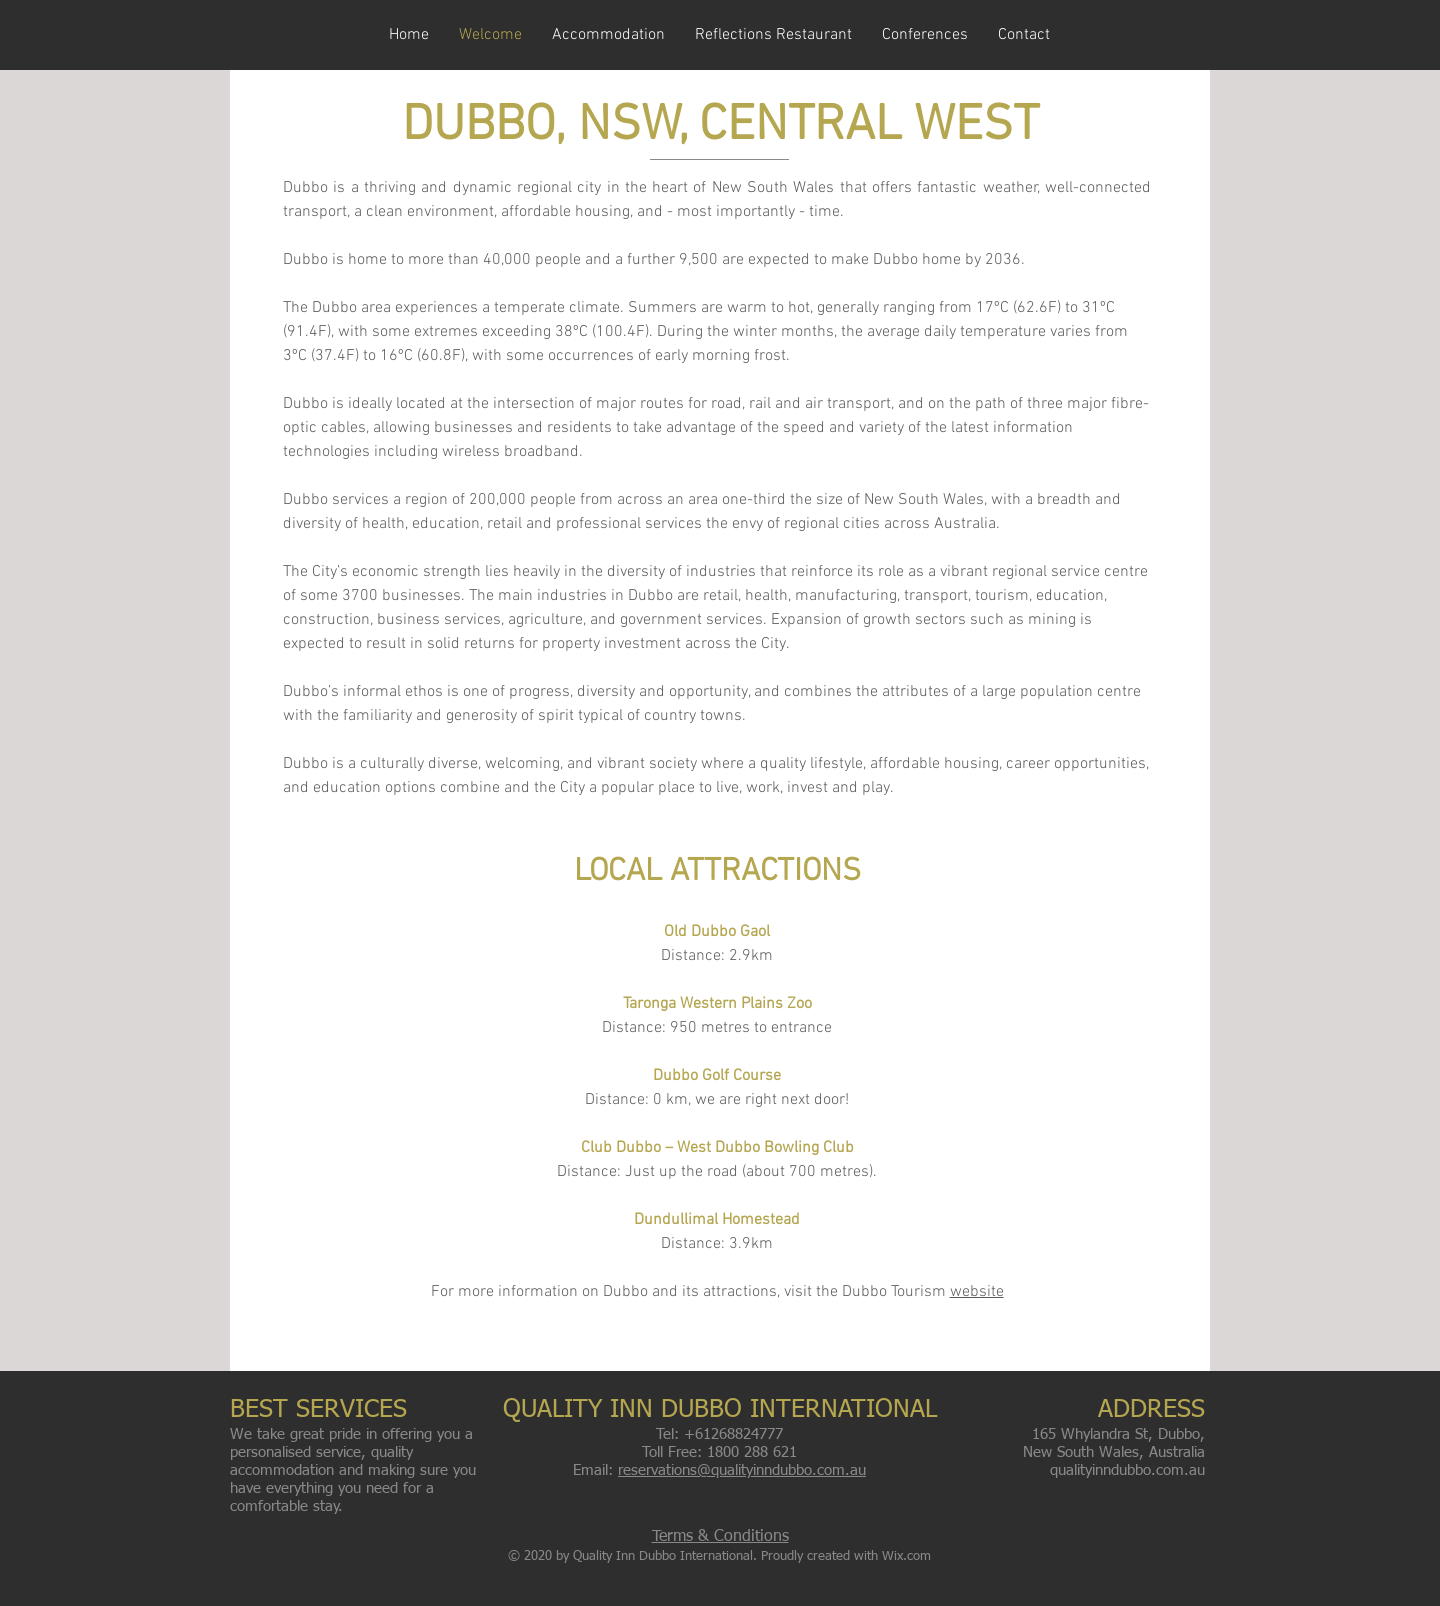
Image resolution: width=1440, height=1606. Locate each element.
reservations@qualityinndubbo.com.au (742, 1470)
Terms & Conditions (720, 1537)
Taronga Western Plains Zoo (717, 1004)
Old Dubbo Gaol (717, 932)
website (977, 1292)
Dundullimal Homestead (717, 1220)
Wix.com (906, 1556)
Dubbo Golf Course (717, 1076)
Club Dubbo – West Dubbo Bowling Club (717, 1148)
